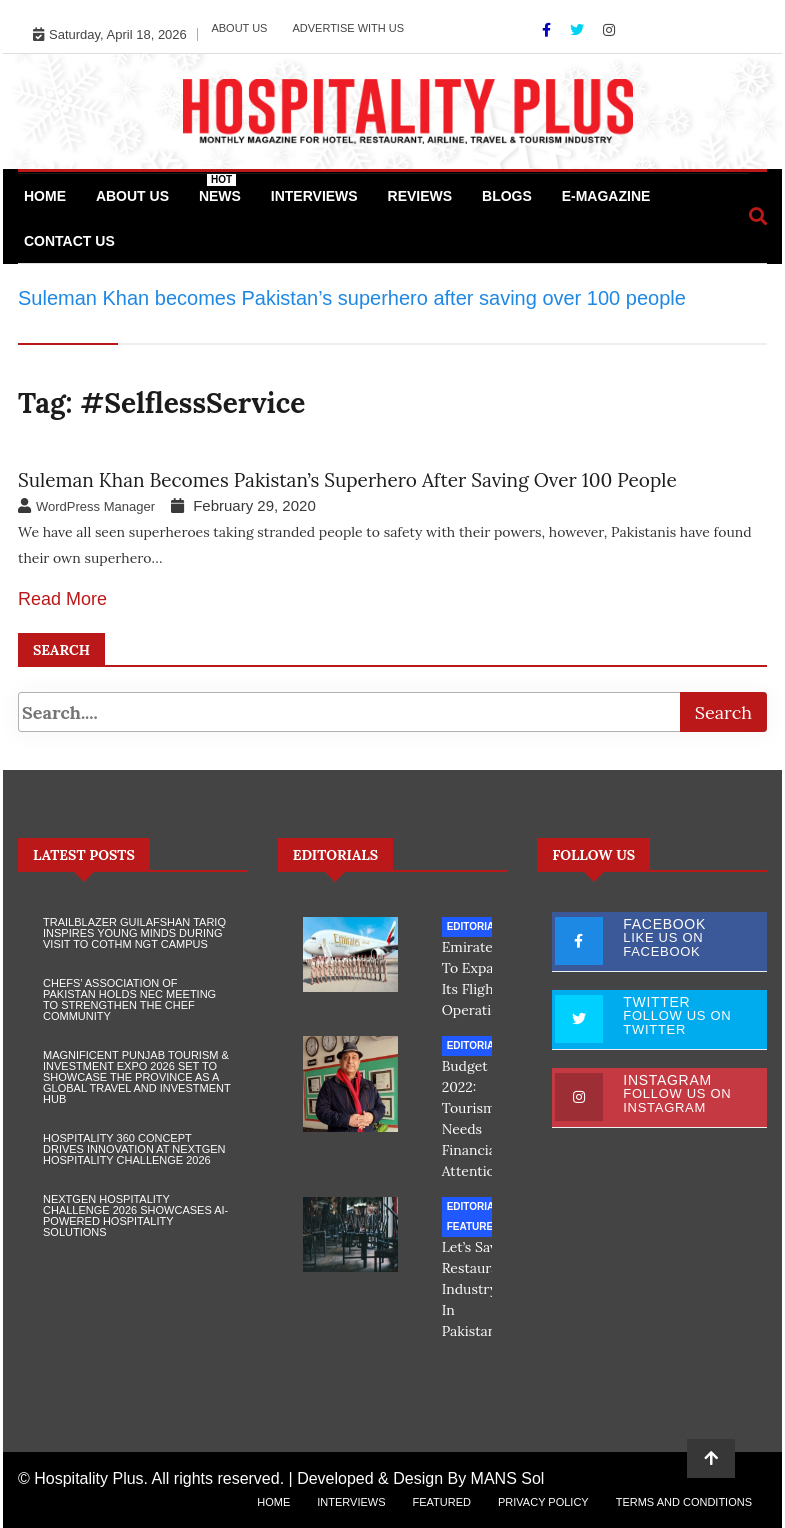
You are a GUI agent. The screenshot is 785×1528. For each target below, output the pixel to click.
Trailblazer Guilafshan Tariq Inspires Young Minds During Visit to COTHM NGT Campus (134, 933)
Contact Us (69, 241)
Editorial (474, 926)
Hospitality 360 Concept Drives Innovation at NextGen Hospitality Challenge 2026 (134, 1149)
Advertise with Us (348, 28)
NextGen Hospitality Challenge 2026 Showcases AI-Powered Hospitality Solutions (135, 1215)
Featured (474, 1226)
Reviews (420, 196)
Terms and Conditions (684, 1502)
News (220, 189)
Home (45, 196)
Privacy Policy (543, 1502)
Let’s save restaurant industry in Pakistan (477, 1289)
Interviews (314, 196)
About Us (239, 28)
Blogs (507, 196)
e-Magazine (606, 196)
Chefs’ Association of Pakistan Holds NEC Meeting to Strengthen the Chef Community (129, 999)
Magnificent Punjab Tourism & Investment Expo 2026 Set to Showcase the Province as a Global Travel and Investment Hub (136, 1077)
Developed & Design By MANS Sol (420, 1478)
